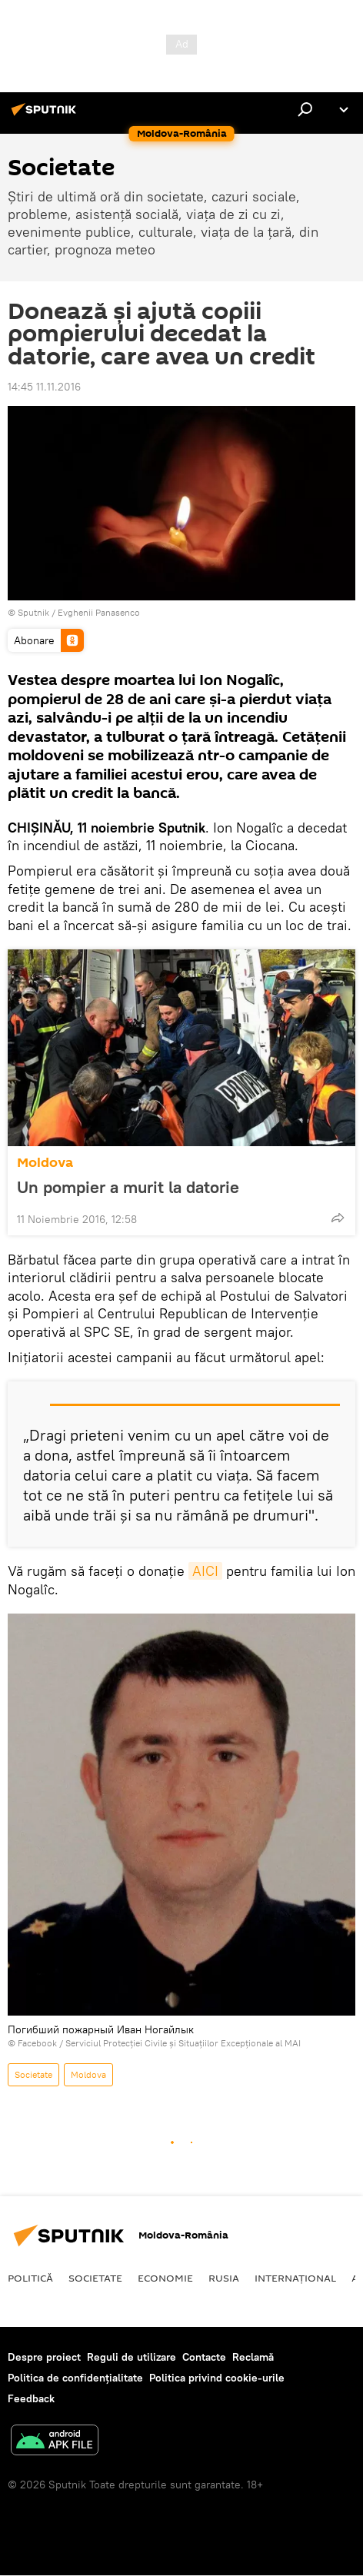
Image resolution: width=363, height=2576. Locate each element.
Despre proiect (44, 2357)
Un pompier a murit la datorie (128, 1187)
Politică (30, 2278)
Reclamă (253, 2357)
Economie (165, 2278)
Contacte (204, 2357)
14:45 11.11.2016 (44, 387)
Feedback (31, 2398)
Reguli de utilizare (131, 2357)
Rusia (223, 2278)
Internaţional (295, 2278)
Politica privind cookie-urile (217, 2378)
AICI (205, 1571)
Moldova (45, 1162)
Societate (33, 2074)
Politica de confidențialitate (75, 2378)
